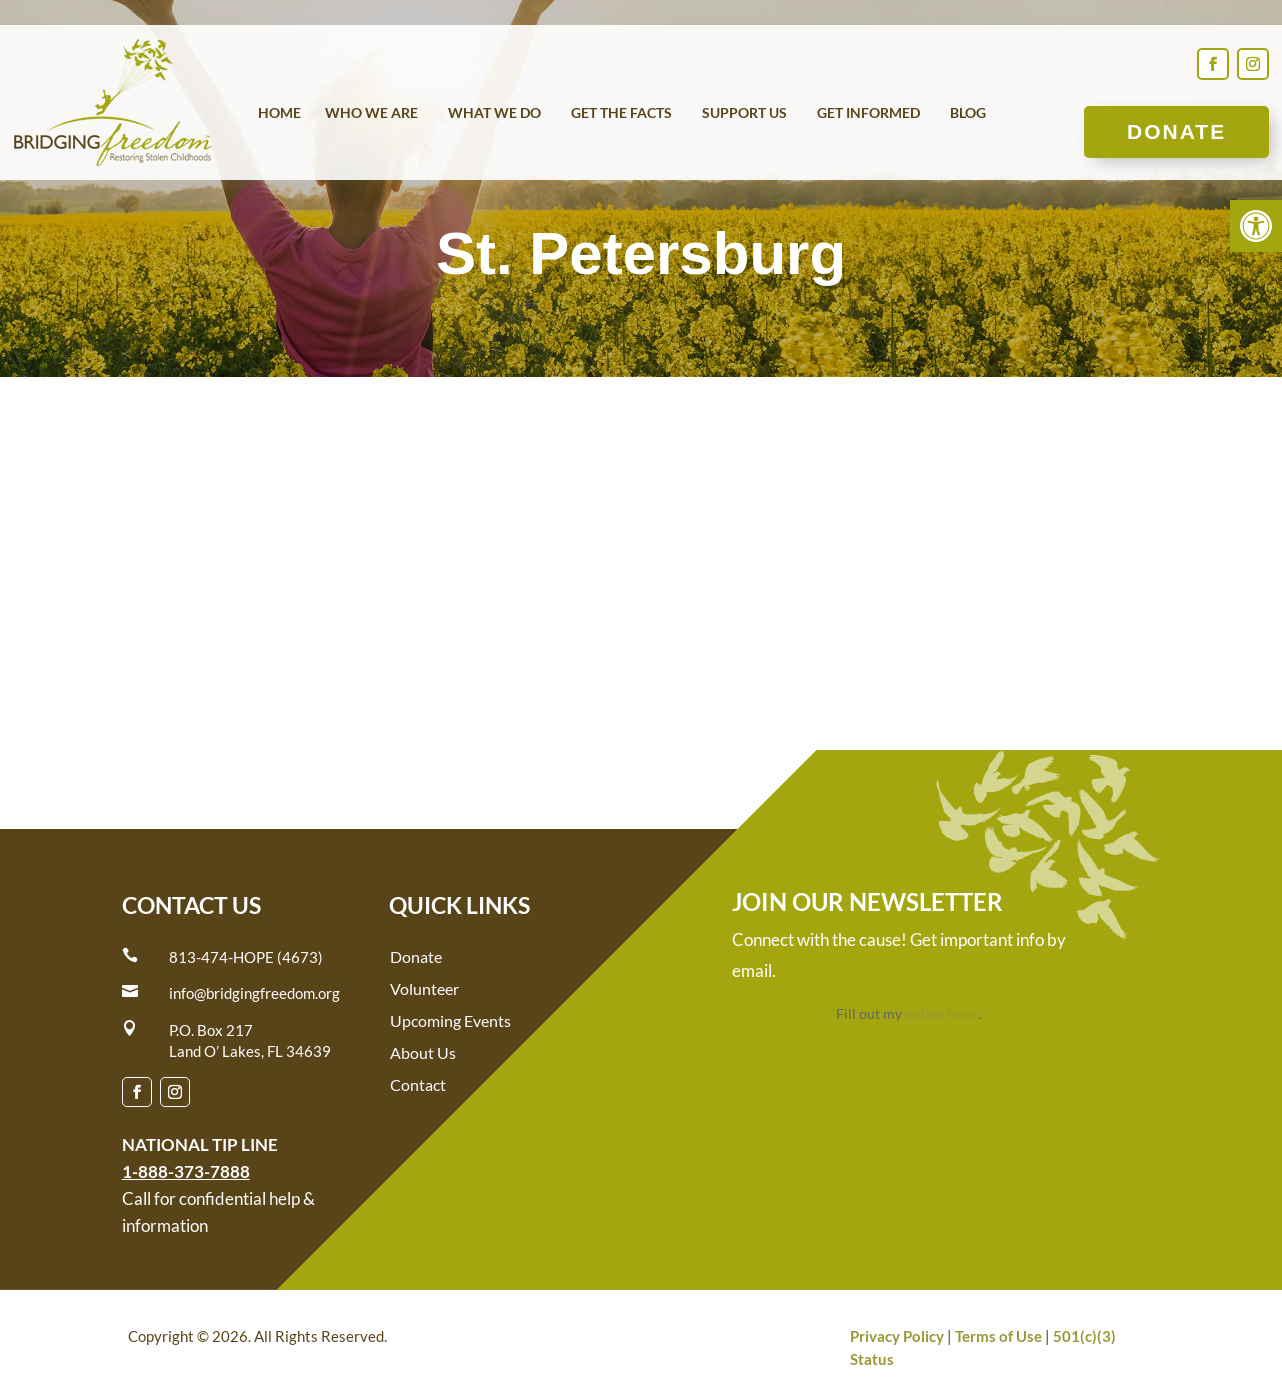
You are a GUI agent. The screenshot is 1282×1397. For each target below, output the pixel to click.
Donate (1176, 131)
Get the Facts (621, 113)
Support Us (744, 113)
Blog (968, 113)
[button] (1256, 226)
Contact (418, 1084)
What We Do (494, 113)
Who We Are (371, 113)
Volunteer (424, 988)
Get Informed (868, 113)
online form (941, 1013)
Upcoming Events (450, 1020)
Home (279, 113)
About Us (423, 1052)
